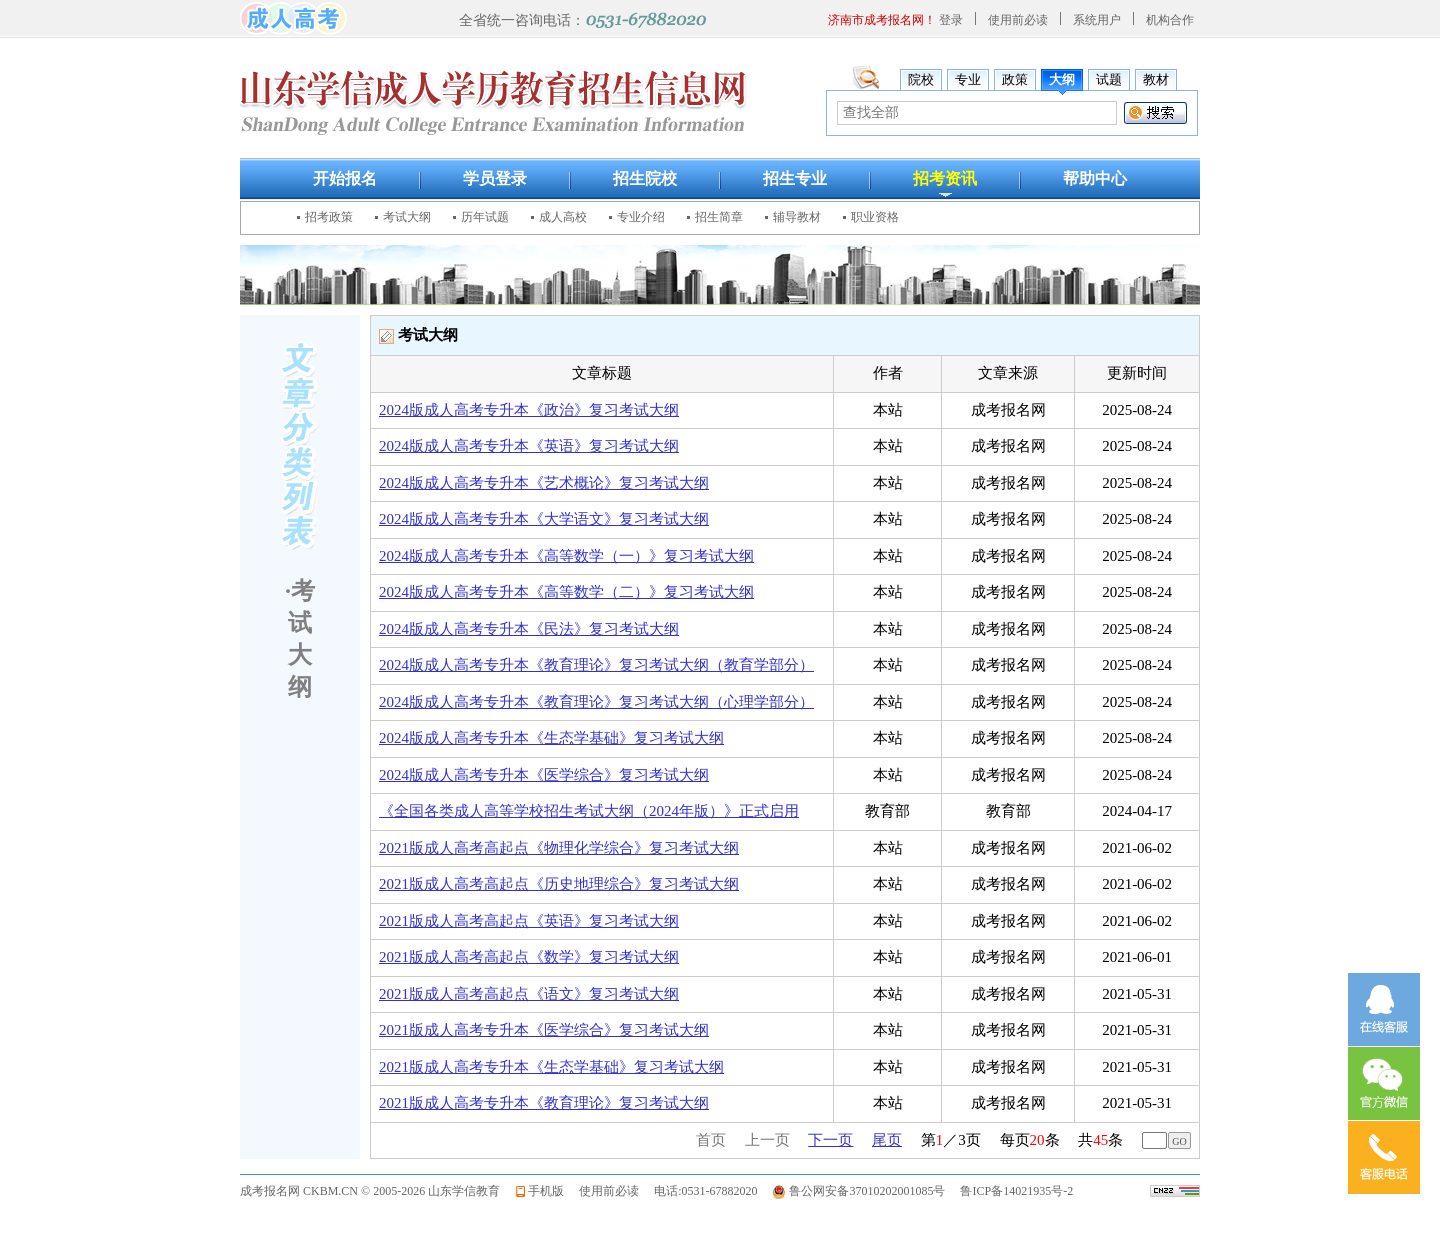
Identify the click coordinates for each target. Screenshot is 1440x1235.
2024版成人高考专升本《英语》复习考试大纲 (529, 446)
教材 (1156, 79)
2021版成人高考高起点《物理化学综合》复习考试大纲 (559, 848)
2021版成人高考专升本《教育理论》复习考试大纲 (544, 1103)
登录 (951, 20)
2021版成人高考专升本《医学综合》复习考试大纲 (544, 1030)
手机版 (546, 1191)
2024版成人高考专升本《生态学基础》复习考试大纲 (551, 738)
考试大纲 (407, 217)
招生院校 (645, 178)
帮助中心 (1095, 178)
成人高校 (563, 217)
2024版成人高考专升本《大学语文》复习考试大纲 (544, 519)
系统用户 (1097, 20)
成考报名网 (270, 1191)
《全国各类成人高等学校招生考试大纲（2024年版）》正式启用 (589, 811)
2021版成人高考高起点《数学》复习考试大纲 (529, 957)
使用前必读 (1018, 20)
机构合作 (1170, 20)
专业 (968, 79)
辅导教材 (797, 217)
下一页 (830, 1140)
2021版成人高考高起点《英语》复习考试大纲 (529, 921)
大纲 (1062, 79)
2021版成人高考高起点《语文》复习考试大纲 (529, 994)
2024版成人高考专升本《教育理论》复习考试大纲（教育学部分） (596, 665)
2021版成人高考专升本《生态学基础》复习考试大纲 (551, 1067)
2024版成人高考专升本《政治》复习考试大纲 (529, 410)
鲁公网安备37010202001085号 (867, 1191)
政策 (1015, 79)
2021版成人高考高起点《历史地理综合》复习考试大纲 (559, 884)
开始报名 (345, 178)
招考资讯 (945, 178)
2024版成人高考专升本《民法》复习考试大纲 (529, 629)
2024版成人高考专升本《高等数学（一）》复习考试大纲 (566, 556)
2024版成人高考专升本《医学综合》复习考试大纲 (544, 775)
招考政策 (329, 217)
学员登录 (495, 178)
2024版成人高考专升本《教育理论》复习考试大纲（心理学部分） (596, 702)
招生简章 (719, 217)
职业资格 (875, 217)
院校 (921, 79)
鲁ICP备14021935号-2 (1016, 1191)
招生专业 (795, 178)
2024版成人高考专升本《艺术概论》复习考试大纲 (544, 483)
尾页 (887, 1140)
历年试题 (485, 217)
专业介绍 (641, 217)
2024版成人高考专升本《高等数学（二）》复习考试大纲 (566, 592)
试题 (1109, 79)
